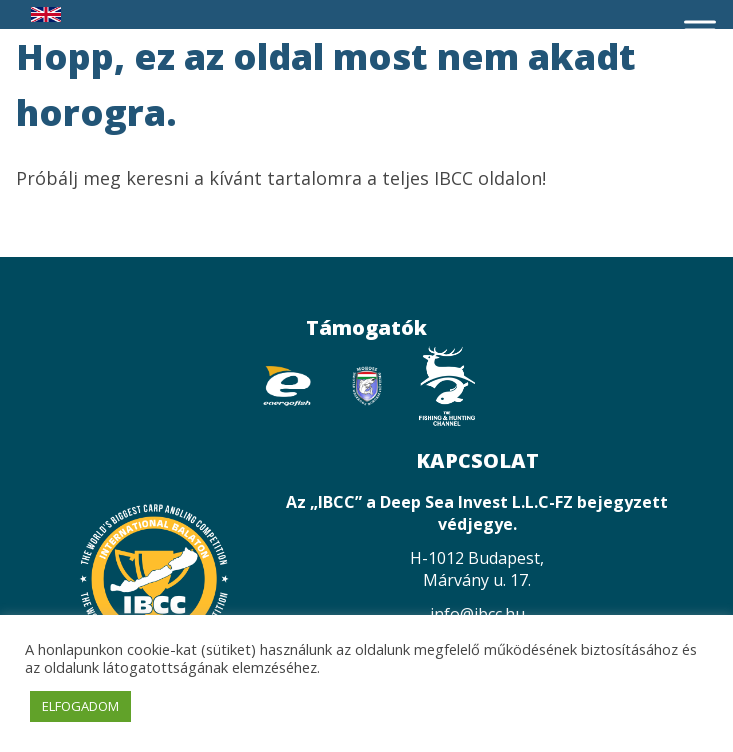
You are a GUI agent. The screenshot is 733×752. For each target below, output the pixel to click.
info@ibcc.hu (477, 614)
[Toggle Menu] (700, 29)
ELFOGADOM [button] (80, 706)
